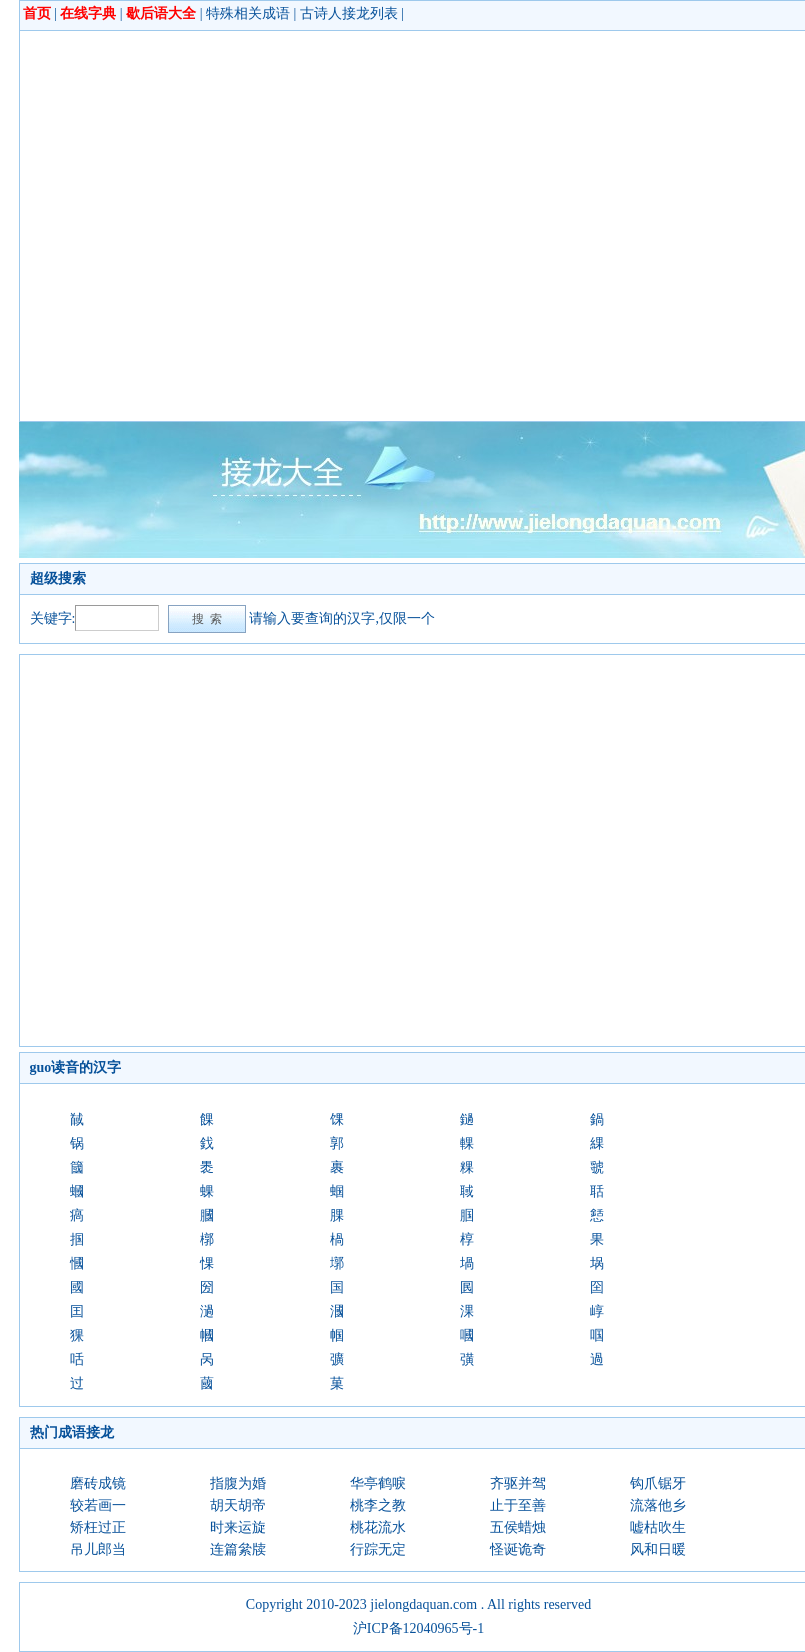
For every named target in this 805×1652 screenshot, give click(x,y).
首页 (37, 13)
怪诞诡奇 (518, 1549)
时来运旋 (238, 1527)
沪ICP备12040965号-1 (418, 1628)
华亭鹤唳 (378, 1483)
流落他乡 (658, 1505)
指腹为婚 (238, 1483)
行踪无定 (378, 1549)
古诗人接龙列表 (349, 13)
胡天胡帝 (238, 1505)
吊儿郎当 (98, 1549)
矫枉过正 (98, 1527)
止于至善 (518, 1505)
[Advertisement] (187, 225)
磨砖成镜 (98, 1483)
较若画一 (98, 1505)
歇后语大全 (161, 13)
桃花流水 (378, 1527)
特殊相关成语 (248, 13)
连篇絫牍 (238, 1549)
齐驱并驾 (518, 1483)
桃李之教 (378, 1505)
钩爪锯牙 (658, 1483)
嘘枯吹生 (658, 1527)
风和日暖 (658, 1549)
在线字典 (88, 13)
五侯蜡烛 (518, 1527)
